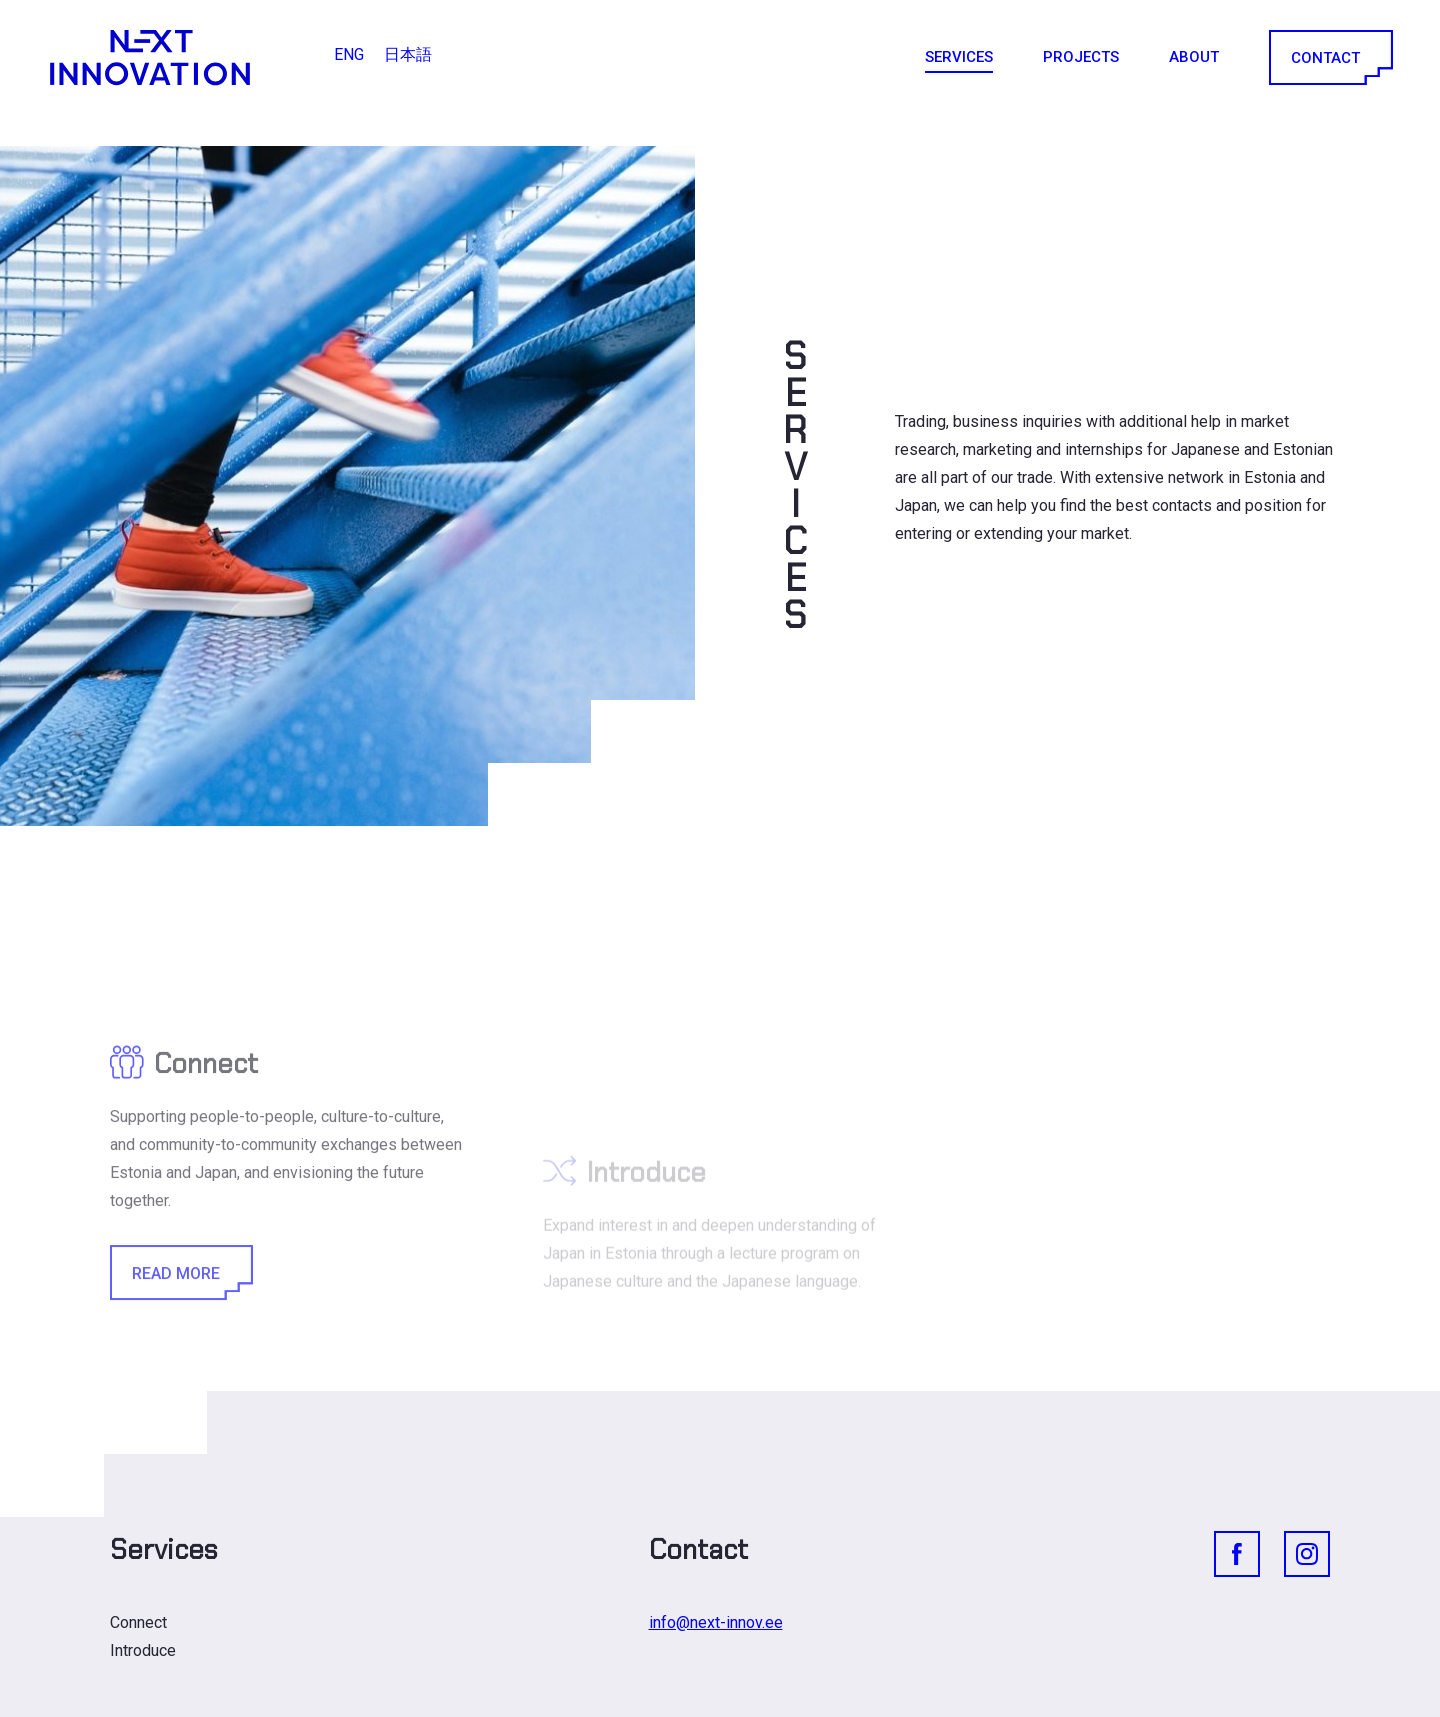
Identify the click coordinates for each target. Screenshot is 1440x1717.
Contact (1329, 57)
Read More (180, 1347)
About (1194, 57)
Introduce (143, 1650)
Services (959, 57)
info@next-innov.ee (716, 1622)
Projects (1081, 57)
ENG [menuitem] (349, 54)
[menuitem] (349, 55)
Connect (138, 1622)
